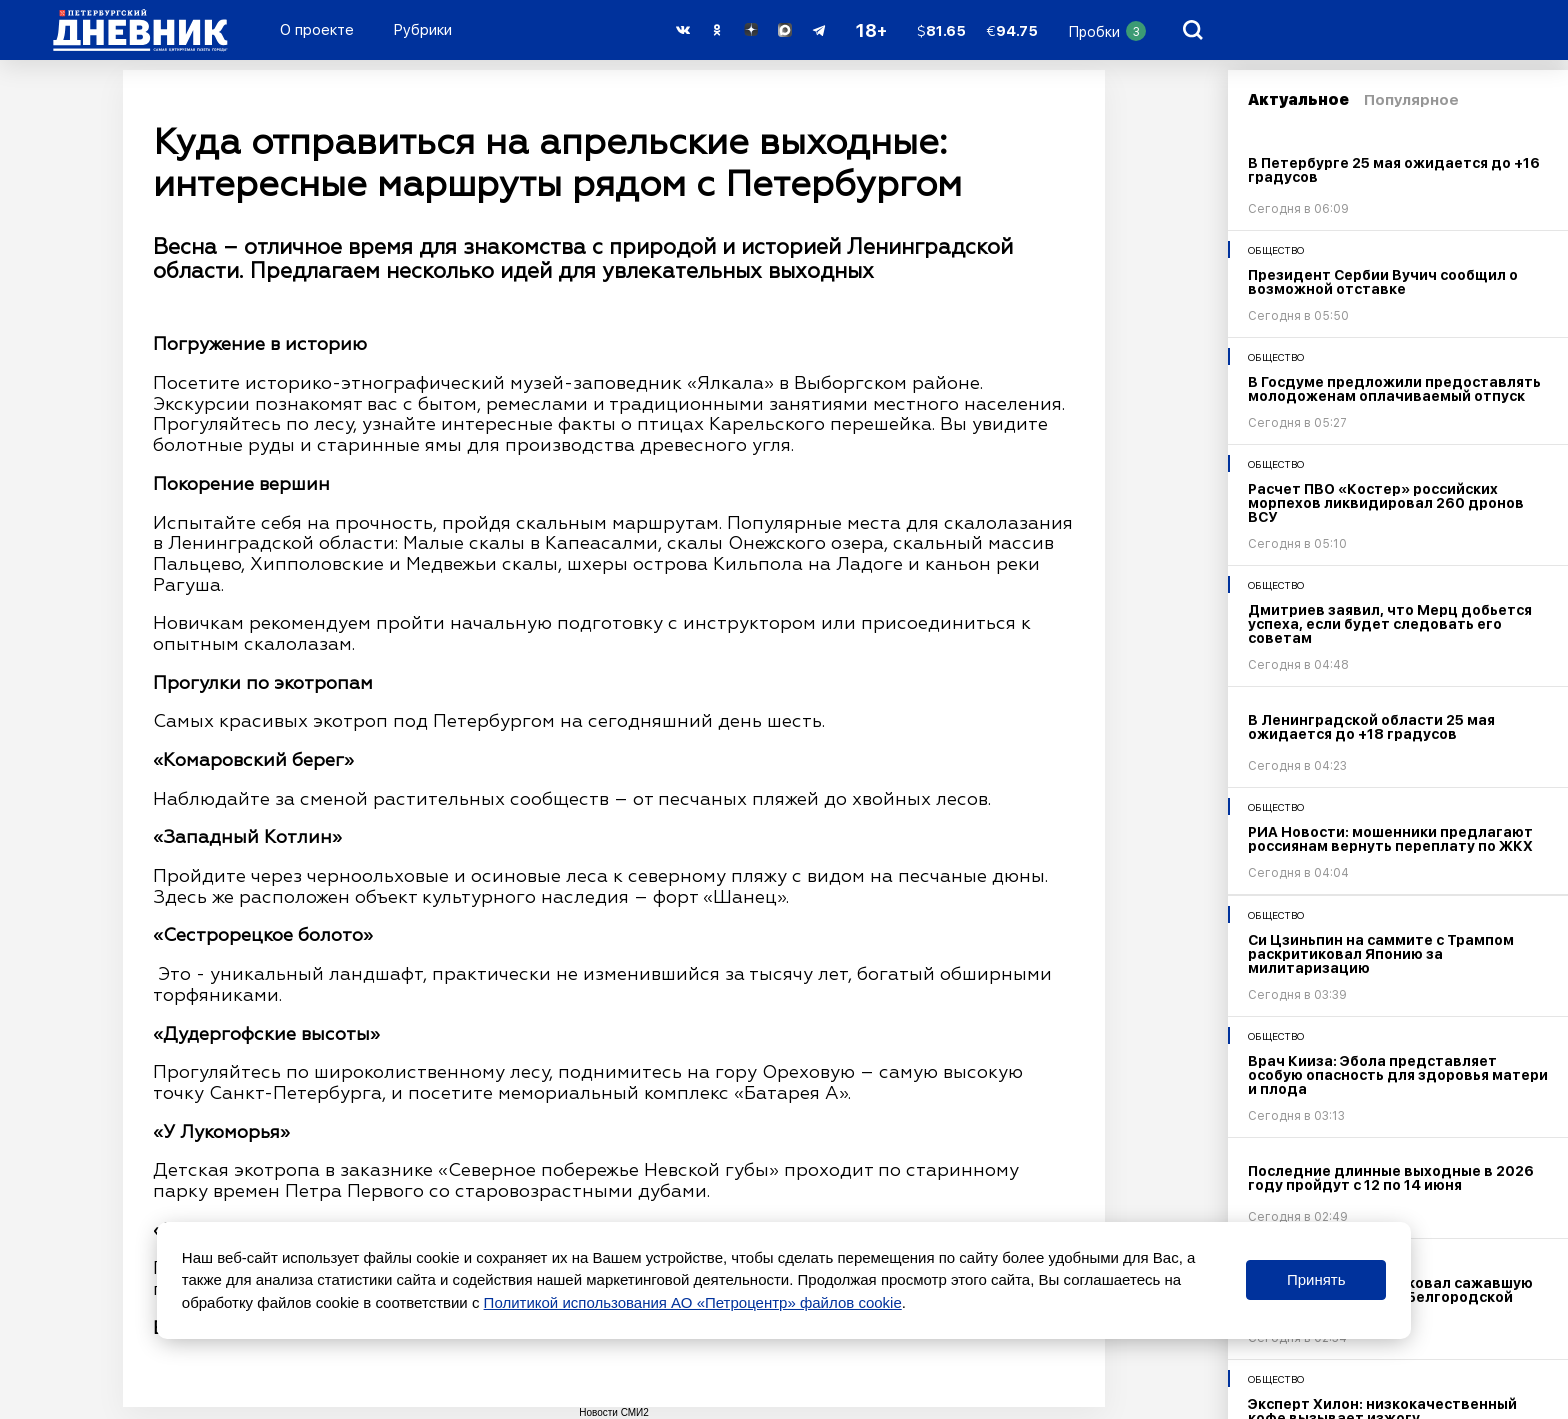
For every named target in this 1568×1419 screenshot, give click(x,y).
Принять (1316, 1279)
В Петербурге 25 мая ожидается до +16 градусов (1394, 170)
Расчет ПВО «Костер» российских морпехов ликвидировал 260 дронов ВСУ (1386, 503)
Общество (1276, 250)
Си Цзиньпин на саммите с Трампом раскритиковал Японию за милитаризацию (1381, 954)
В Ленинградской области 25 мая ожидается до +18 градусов (1371, 727)
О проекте (317, 30)
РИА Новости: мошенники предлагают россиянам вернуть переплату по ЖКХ (1390, 839)
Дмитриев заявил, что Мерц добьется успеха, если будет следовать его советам (1390, 624)
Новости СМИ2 (614, 1412)
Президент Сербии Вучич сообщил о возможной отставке (1383, 282)
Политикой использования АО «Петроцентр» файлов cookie (693, 1302)
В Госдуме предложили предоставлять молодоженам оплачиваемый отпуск (1394, 389)
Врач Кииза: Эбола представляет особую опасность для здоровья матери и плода (1398, 1075)
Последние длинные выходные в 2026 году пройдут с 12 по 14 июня (1391, 1178)
